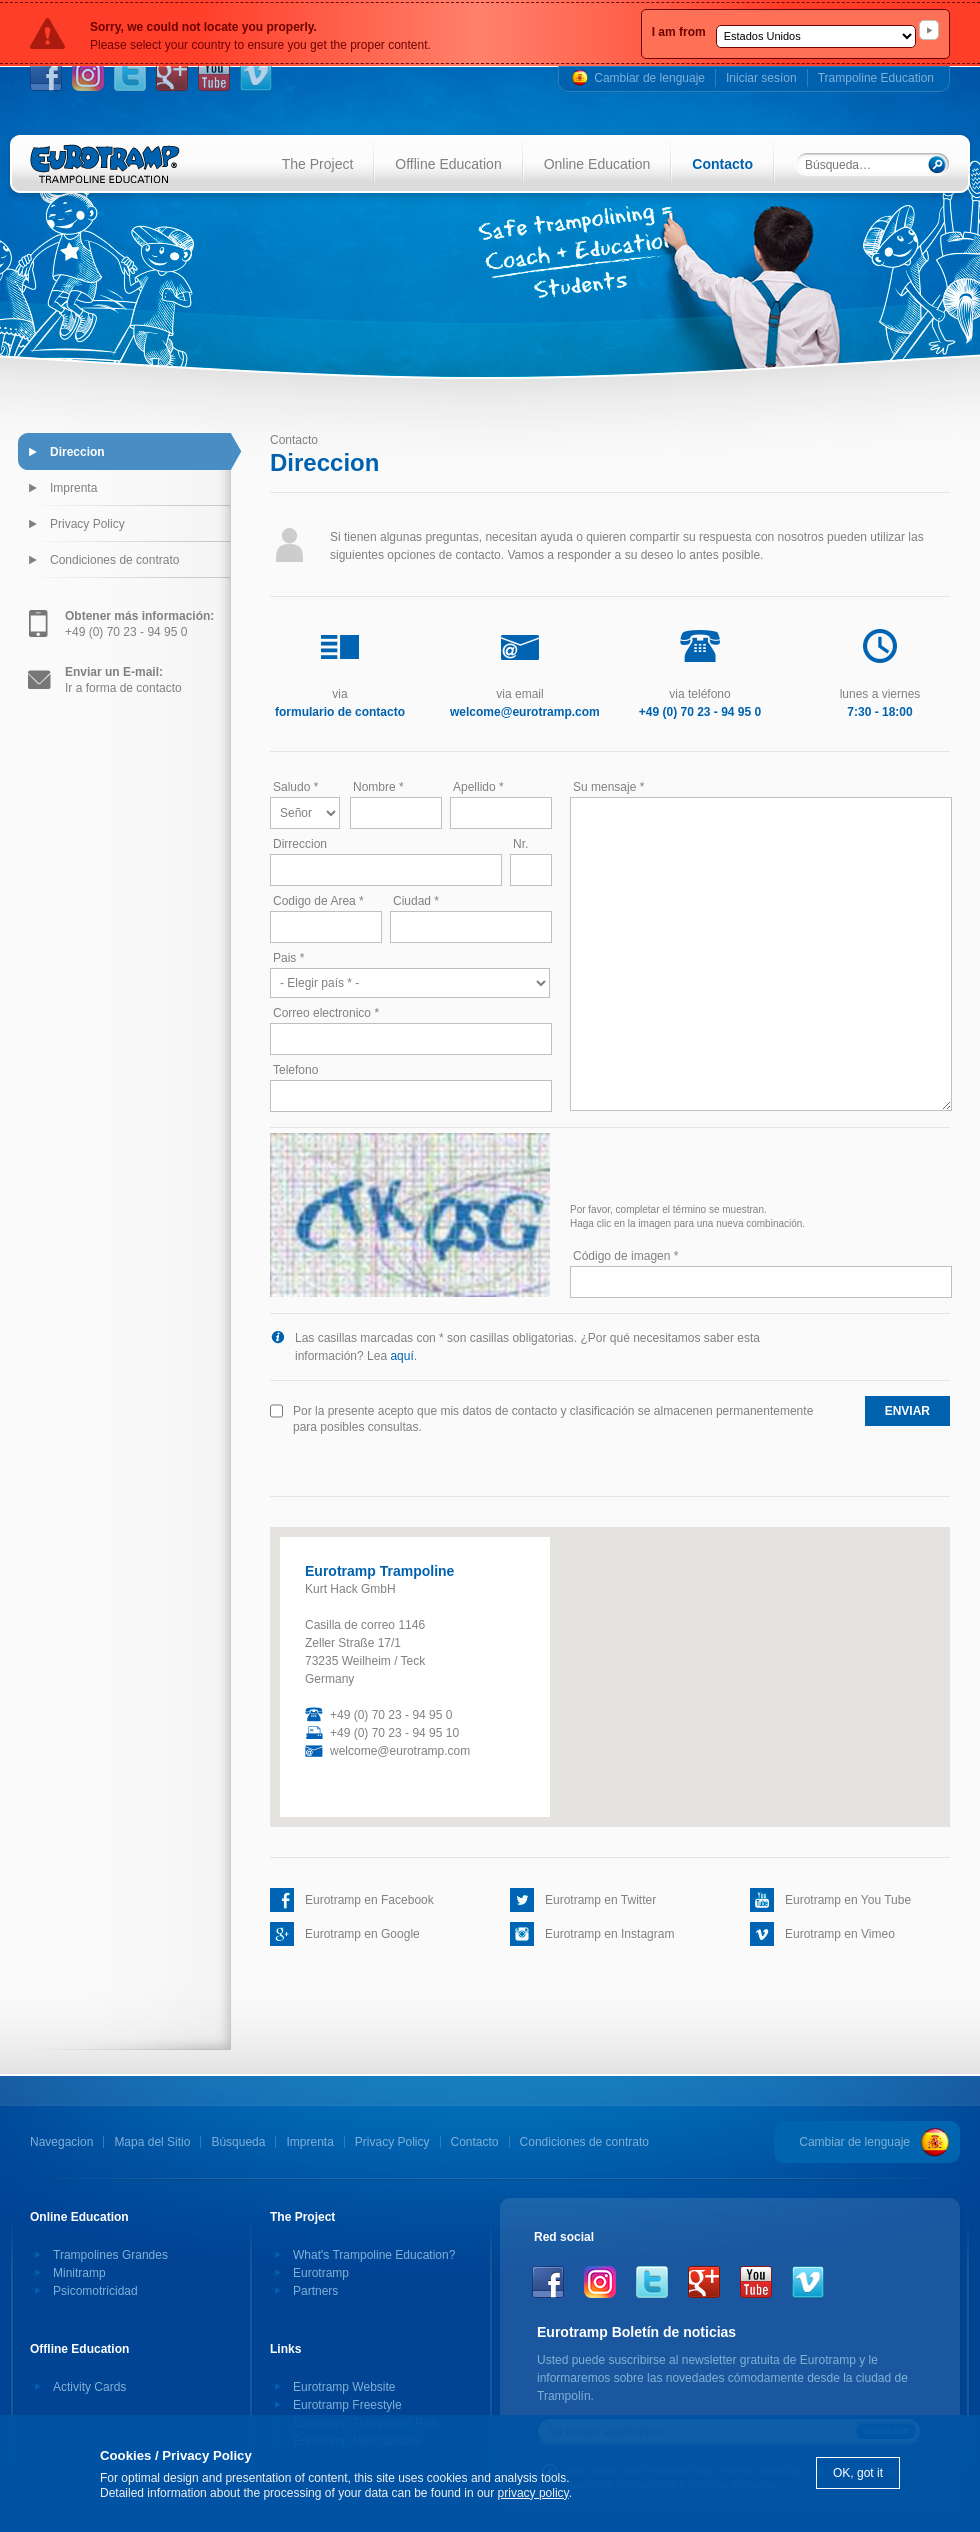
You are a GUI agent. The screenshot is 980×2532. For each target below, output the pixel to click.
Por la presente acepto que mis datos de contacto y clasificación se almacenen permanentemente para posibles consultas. (553, 1419)
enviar (907, 1411)
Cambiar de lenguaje (649, 78)
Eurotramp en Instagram (609, 1934)
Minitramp (79, 2273)
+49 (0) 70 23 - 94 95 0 (139, 624)
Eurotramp (321, 2273)
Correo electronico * (326, 1013)
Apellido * (478, 787)
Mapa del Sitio (152, 2142)
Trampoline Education (876, 78)
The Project (318, 164)
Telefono (295, 1070)
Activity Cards (89, 2387)
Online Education (597, 164)
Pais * (288, 958)
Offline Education (448, 164)
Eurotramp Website (344, 2387)
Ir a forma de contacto (123, 680)
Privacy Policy (87, 524)
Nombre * (378, 787)
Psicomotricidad (95, 2291)
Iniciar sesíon (761, 78)
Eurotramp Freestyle (347, 2405)
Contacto (722, 164)
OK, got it (858, 2473)
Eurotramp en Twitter (600, 1900)
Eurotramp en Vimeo (840, 1934)
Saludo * (295, 787)
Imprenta (73, 488)
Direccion (77, 452)
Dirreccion (300, 844)
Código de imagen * (625, 1256)
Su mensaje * (608, 787)
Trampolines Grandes (110, 2255)
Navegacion (61, 2142)
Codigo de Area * (318, 901)
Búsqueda (238, 2142)
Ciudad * (416, 901)
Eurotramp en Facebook (369, 1900)
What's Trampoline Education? (374, 2255)
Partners (315, 2291)
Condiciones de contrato (114, 560)
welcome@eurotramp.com (400, 1751)
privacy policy (533, 2493)
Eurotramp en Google (362, 1934)
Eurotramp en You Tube (848, 1900)
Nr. (520, 844)
